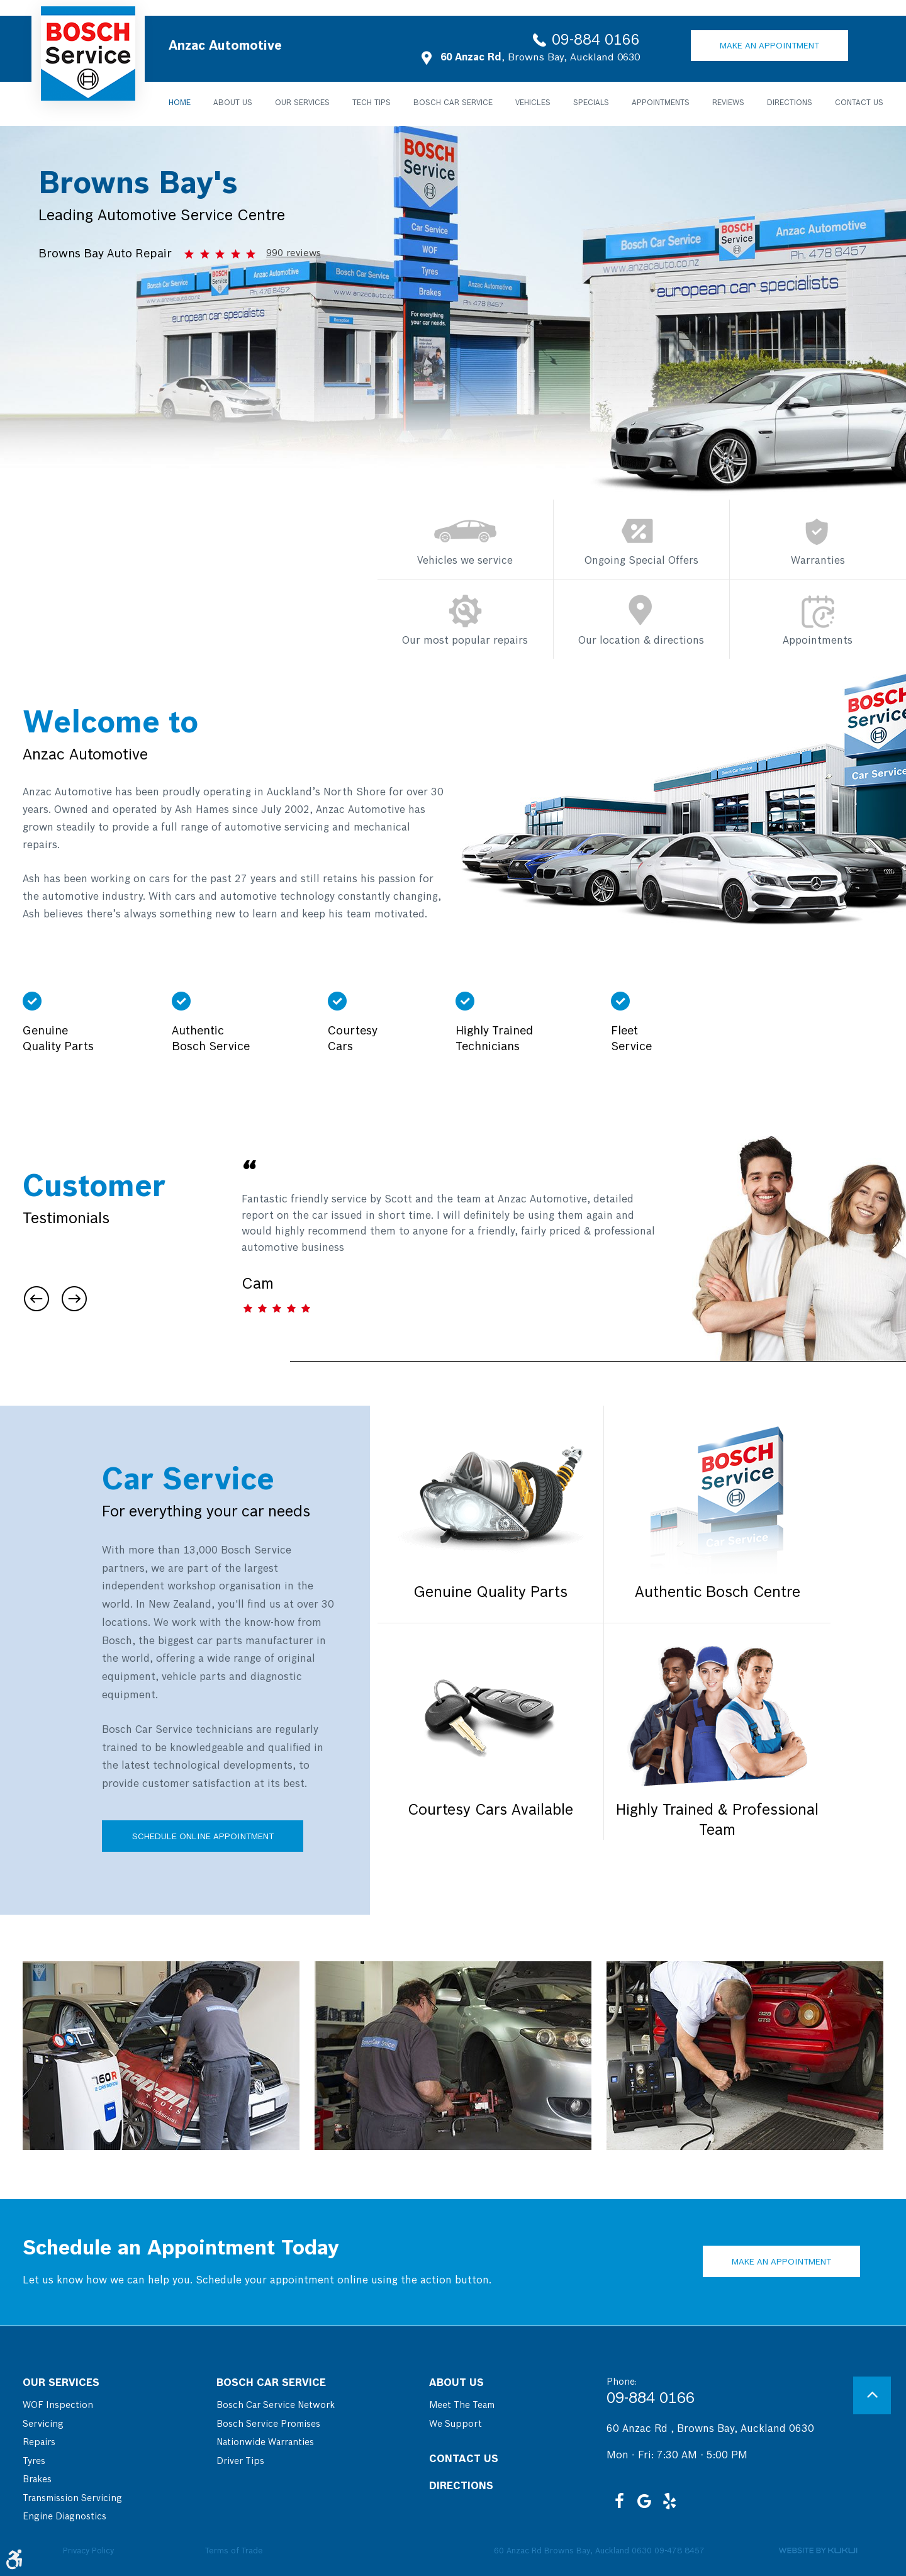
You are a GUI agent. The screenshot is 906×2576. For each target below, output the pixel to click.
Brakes (37, 2479)
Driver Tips (240, 2461)
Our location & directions (641, 641)
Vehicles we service (465, 561)
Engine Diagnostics (64, 2517)
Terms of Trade (234, 2551)
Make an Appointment (769, 47)
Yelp (669, 2501)
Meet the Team (462, 2405)
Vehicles (533, 102)
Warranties (818, 561)
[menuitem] (180, 102)
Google (644, 2501)
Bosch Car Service (453, 102)
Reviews (728, 102)
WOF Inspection (58, 2405)
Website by (818, 2550)
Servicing (43, 2424)
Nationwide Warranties (265, 2442)
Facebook (619, 2501)
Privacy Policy (88, 2551)
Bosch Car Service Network (275, 2405)
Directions (789, 102)
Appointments (661, 102)
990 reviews (293, 253)
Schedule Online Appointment (202, 1836)
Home (180, 102)
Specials (591, 102)
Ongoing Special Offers (641, 561)
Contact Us (859, 102)
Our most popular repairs (465, 641)
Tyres (34, 2461)
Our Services (302, 102)
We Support (455, 2424)
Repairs (39, 2442)
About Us (232, 102)
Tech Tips (371, 102)
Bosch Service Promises (268, 2424)
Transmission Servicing (72, 2498)
